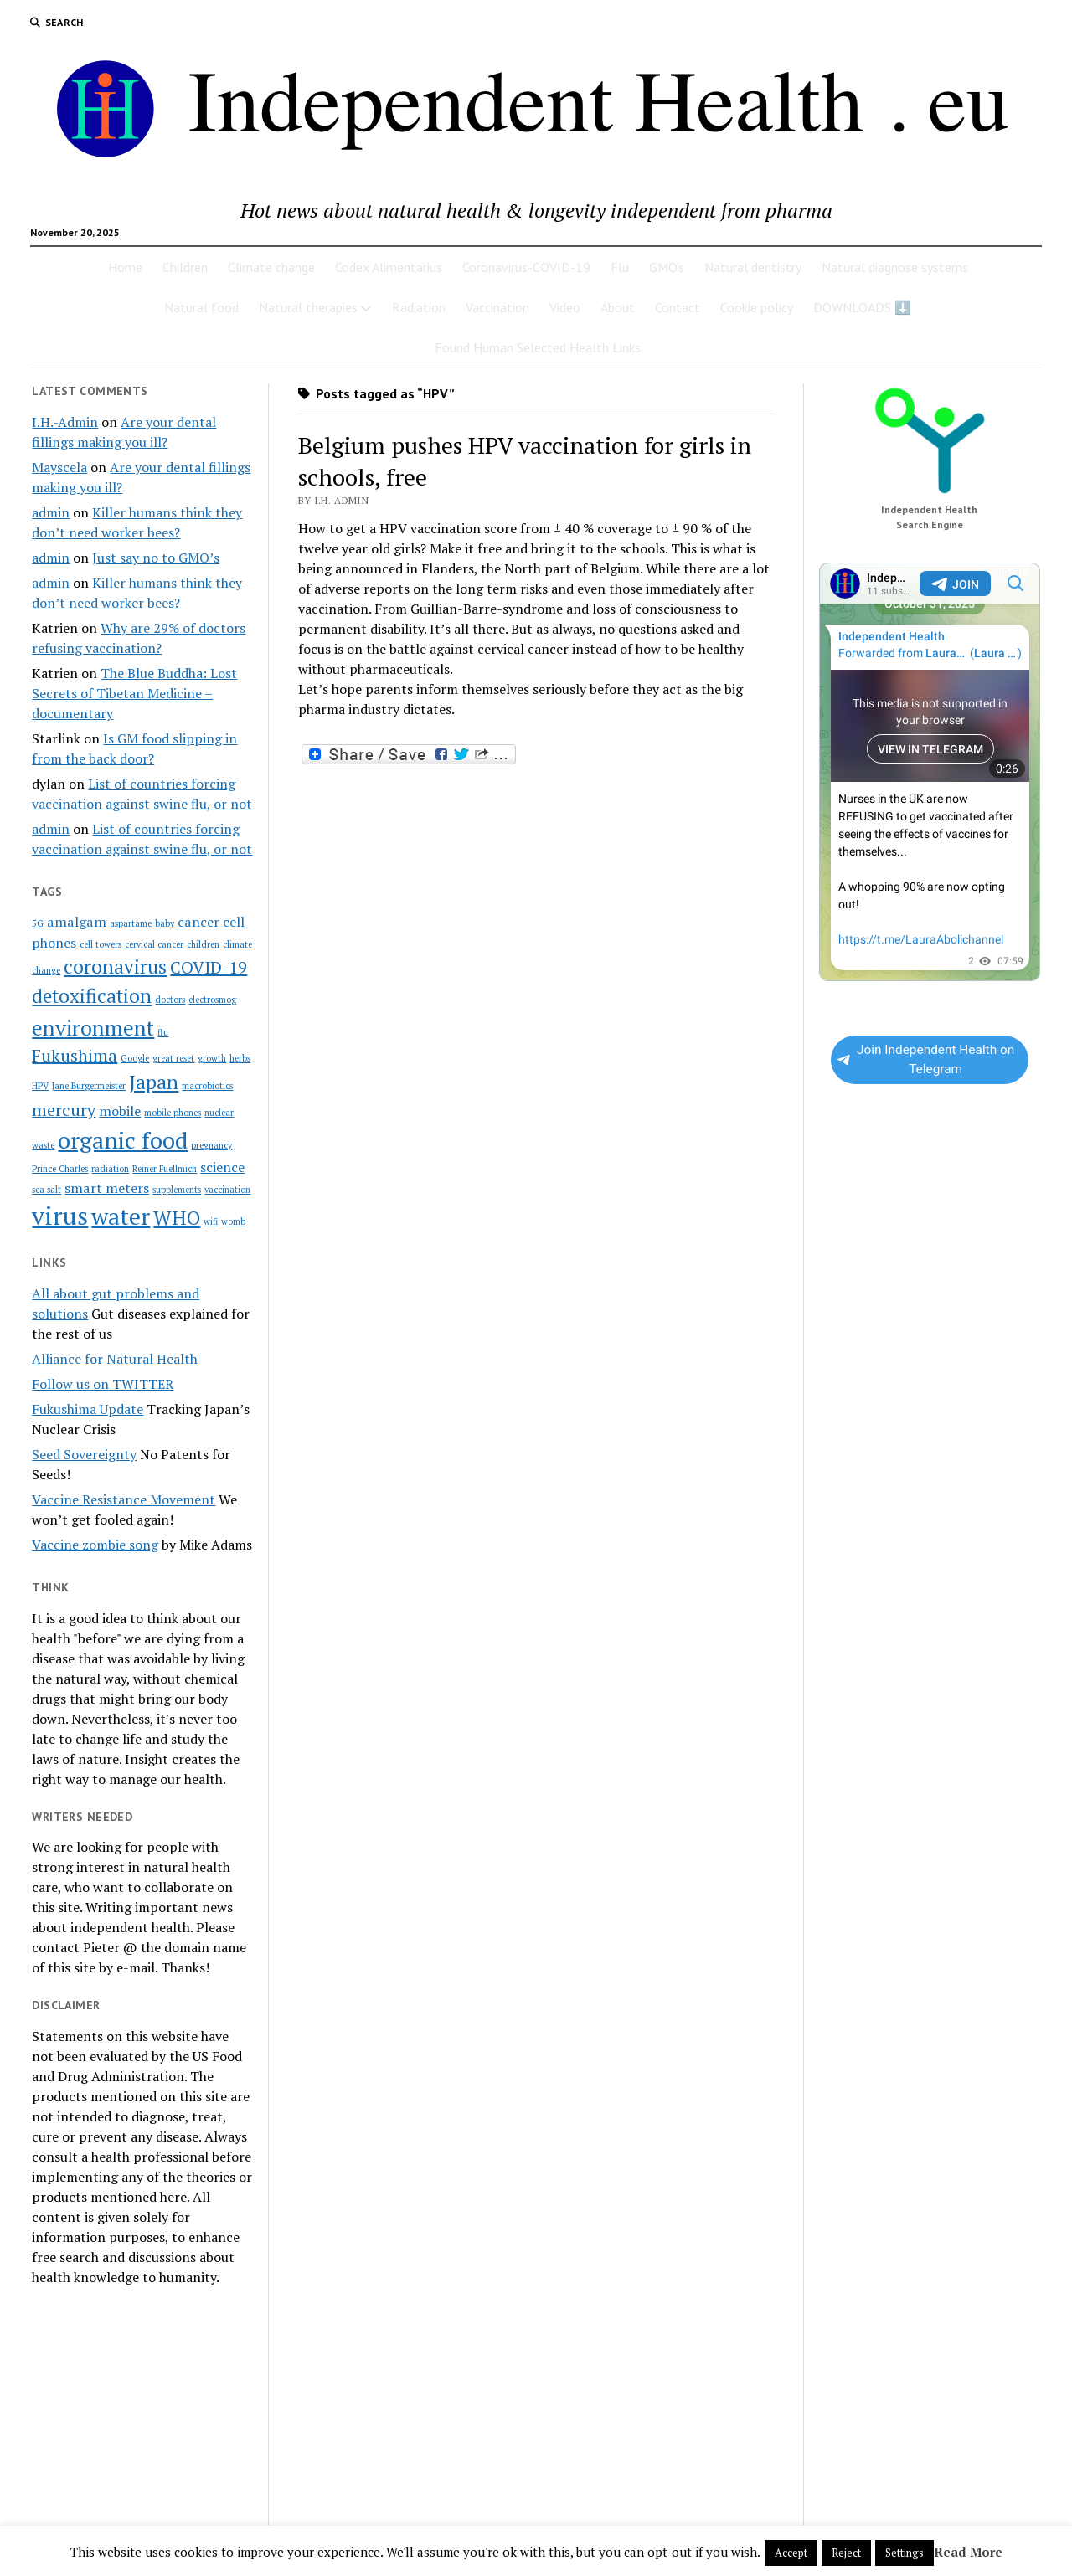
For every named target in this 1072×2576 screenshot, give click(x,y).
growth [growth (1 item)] (212, 1058)
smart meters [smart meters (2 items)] (106, 1188)
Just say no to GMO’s (155, 557)
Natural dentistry (752, 267)
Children (185, 267)
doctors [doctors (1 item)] (170, 999)
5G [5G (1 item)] (38, 923)
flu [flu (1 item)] (162, 1032)
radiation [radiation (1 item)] (110, 1169)
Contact (677, 307)
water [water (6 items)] (120, 1216)
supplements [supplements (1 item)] (176, 1189)
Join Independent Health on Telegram (926, 1059)
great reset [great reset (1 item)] (173, 1058)
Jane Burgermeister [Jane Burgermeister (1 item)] (89, 1086)
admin (51, 512)
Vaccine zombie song (95, 1544)
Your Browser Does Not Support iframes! (929, 772)
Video (564, 307)
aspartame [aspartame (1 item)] (131, 923)
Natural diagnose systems (895, 267)
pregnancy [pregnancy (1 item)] (211, 1145)
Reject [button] (846, 2552)
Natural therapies (308, 307)
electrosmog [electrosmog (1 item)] (212, 999)
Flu (620, 267)
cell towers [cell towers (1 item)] (100, 944)
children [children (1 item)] (203, 944)
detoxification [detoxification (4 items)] (92, 996)
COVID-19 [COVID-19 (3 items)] (208, 967)
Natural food (201, 307)
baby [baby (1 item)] (164, 923)
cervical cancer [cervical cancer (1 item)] (154, 944)
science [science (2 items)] (222, 1167)
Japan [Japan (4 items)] (153, 1082)
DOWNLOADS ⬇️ (862, 307)
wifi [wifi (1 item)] (211, 1221)
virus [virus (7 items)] (60, 1215)
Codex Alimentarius (388, 267)
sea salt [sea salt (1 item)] (46, 1189)
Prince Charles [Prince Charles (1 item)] (60, 1169)
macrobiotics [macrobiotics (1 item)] (207, 1086)
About (617, 307)
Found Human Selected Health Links (538, 347)
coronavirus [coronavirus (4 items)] (115, 966)
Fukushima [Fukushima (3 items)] (74, 1055)
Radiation (419, 307)
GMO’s (666, 267)
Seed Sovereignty (84, 1454)
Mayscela (59, 467)
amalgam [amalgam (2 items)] (76, 922)
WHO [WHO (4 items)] (176, 1218)
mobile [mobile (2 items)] (120, 1111)
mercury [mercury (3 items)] (63, 1109)
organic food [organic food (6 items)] (123, 1139)
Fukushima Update (87, 1409)
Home (125, 267)
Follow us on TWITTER (102, 1384)
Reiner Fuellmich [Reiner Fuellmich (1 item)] (164, 1169)
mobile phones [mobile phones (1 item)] (172, 1112)
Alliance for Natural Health (115, 1359)
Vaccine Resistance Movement (123, 1499)
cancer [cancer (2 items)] (198, 922)
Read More (968, 2551)
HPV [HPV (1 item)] (40, 1086)
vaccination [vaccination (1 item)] (227, 1189)
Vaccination (497, 307)
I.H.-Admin (65, 422)
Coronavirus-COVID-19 (526, 267)
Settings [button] (904, 2552)
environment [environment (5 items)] (93, 1027)
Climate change (271, 267)
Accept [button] (791, 2552)
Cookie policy (756, 307)
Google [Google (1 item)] (135, 1058)
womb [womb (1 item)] (233, 1221)
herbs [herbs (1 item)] (239, 1058)
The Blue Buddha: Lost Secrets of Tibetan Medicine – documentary (134, 693)
